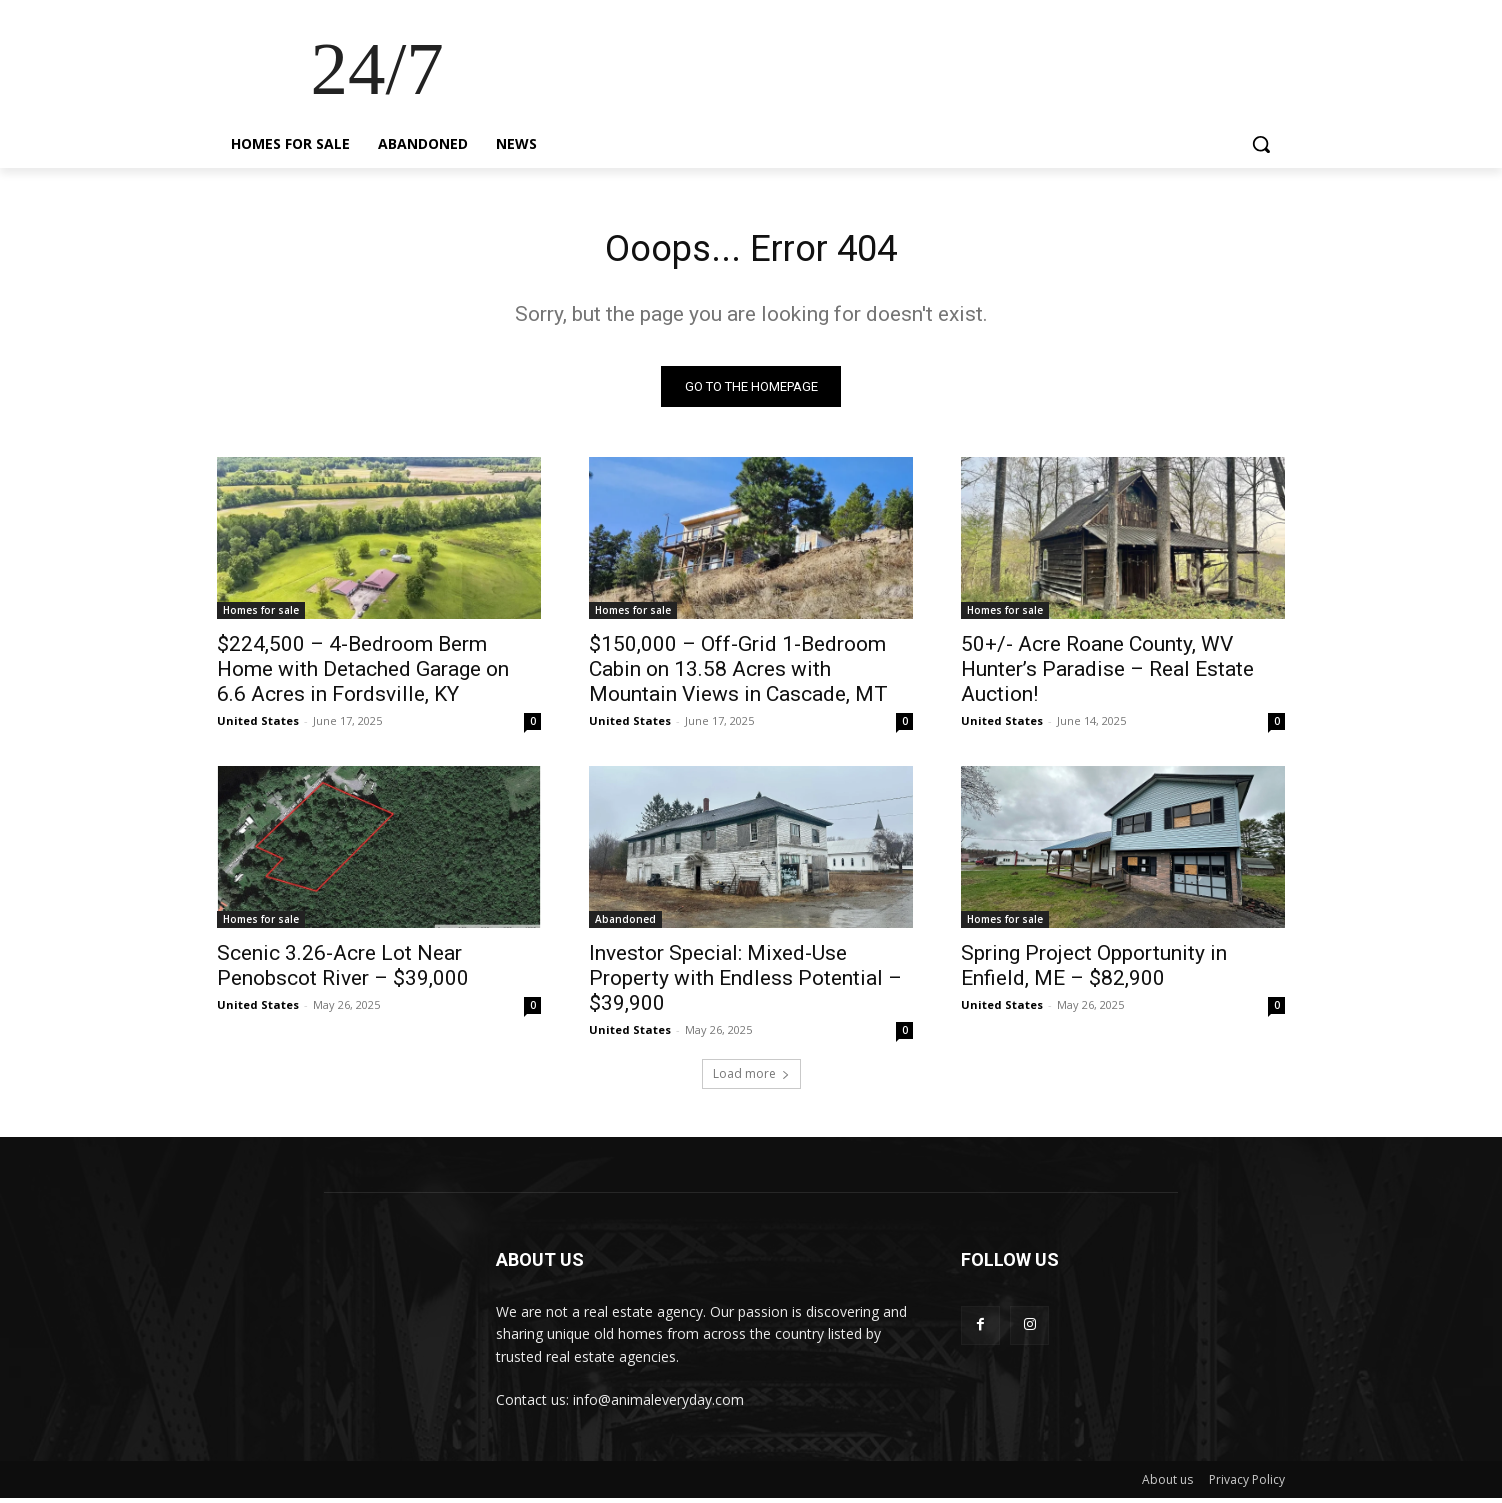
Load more (751, 1078)
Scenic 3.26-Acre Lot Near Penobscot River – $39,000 (343, 970)
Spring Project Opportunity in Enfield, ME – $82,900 (1094, 970)
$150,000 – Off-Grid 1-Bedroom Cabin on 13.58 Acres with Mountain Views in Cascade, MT (738, 674)
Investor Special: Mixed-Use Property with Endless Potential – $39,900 (745, 983)
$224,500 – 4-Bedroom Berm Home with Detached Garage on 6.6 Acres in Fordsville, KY (363, 674)
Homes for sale (261, 615)
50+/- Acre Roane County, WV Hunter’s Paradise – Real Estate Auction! (1107, 674)
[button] (1261, 144)
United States (258, 725)
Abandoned (625, 924)
